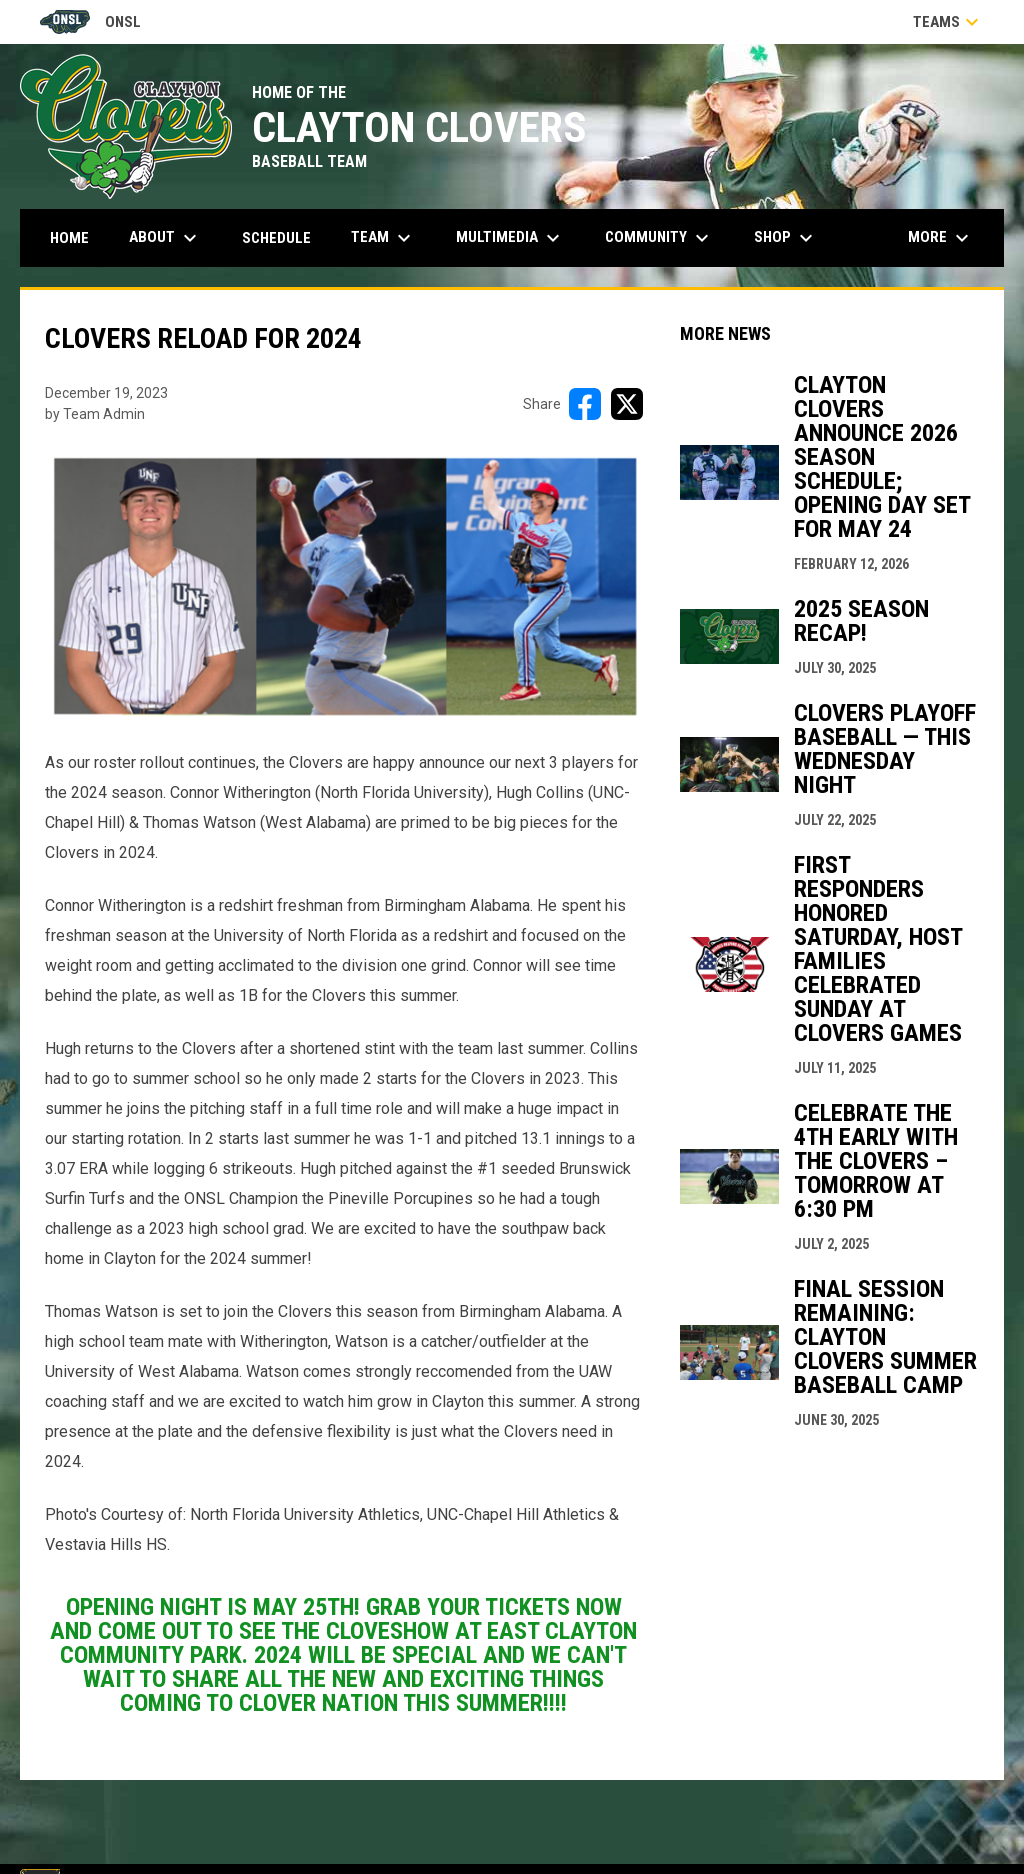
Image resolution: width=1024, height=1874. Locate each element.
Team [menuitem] (383, 238)
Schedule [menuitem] (276, 238)
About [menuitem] (165, 238)
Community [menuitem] (659, 238)
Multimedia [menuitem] (510, 238)
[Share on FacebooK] (585, 404)
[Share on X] (627, 404)
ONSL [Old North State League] (90, 22)
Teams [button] (948, 22)
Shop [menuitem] (786, 238)
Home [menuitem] (69, 238)
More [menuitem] (941, 238)
